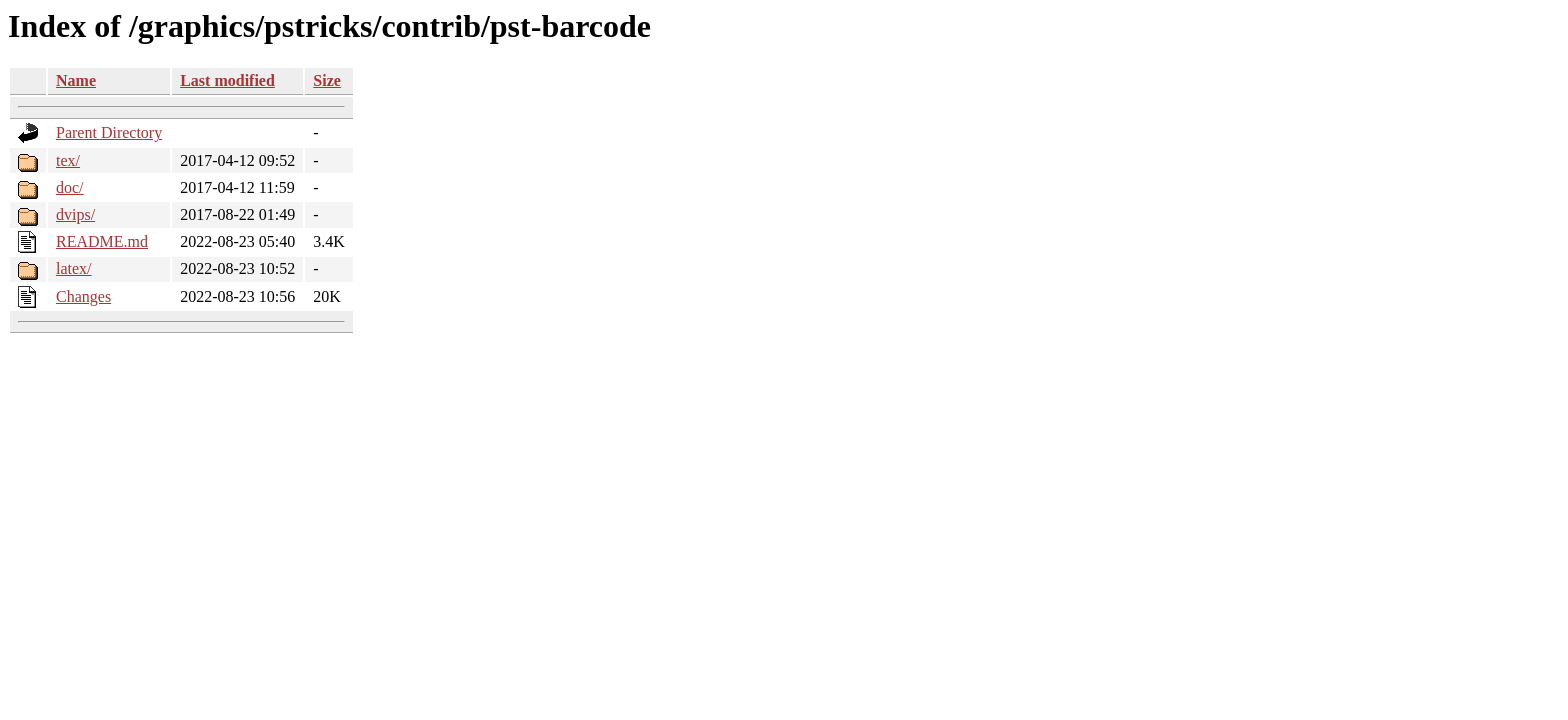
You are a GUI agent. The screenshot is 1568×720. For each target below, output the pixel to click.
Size (327, 80)
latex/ (74, 268)
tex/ (68, 160)
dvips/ (75, 214)
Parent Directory (109, 132)
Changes (83, 296)
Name (76, 80)
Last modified (227, 80)
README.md (102, 241)
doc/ (70, 187)
